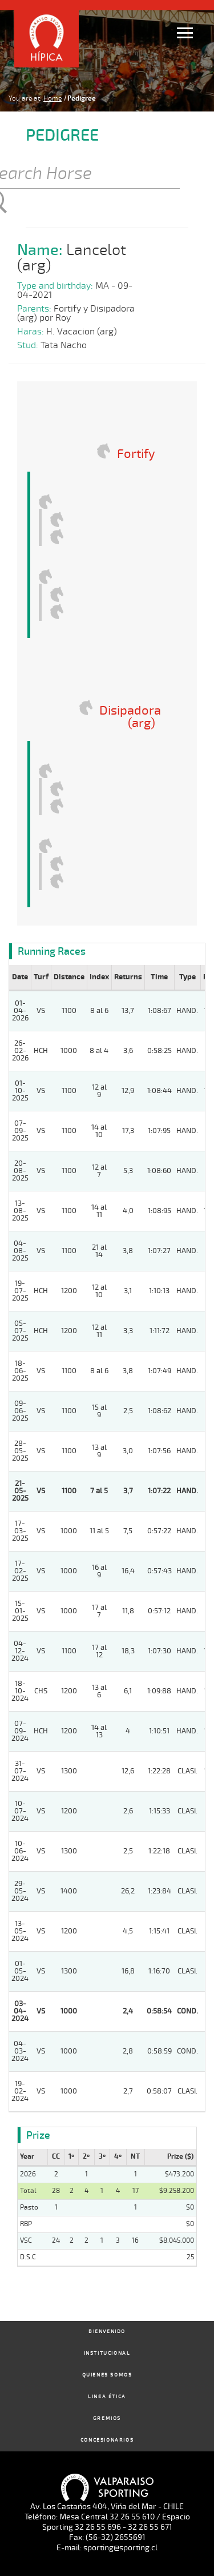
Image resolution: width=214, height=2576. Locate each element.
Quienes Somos (107, 2375)
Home (52, 98)
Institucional (107, 2353)
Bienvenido (107, 2331)
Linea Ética (107, 2397)
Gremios (107, 2418)
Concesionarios (107, 2440)
